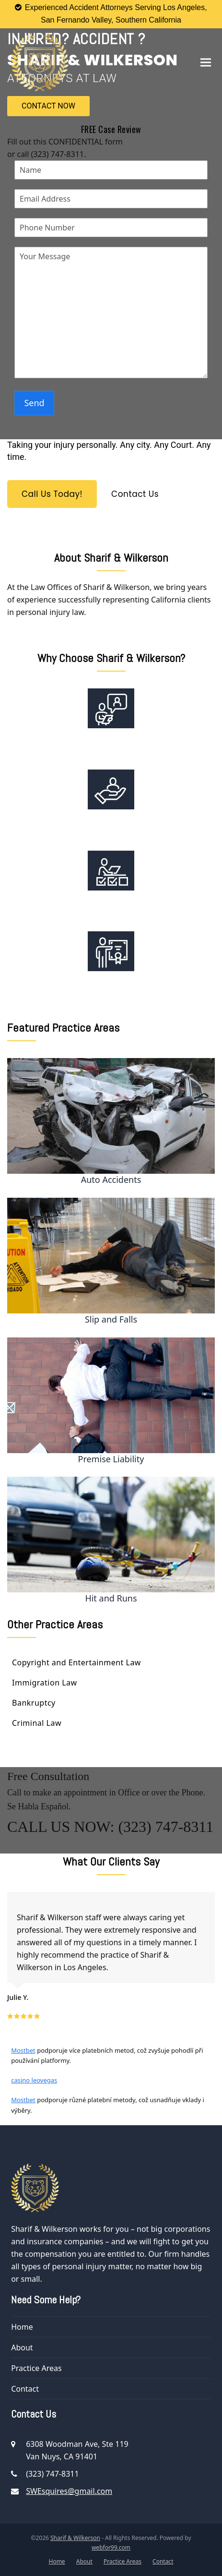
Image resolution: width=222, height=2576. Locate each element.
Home (22, 2327)
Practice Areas (36, 2368)
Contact (25, 2388)
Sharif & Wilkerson (75, 2538)
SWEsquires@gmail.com (69, 2491)
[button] (205, 62)
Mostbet (23, 2050)
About (22, 2347)
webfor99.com (111, 2547)
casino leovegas (34, 2080)
